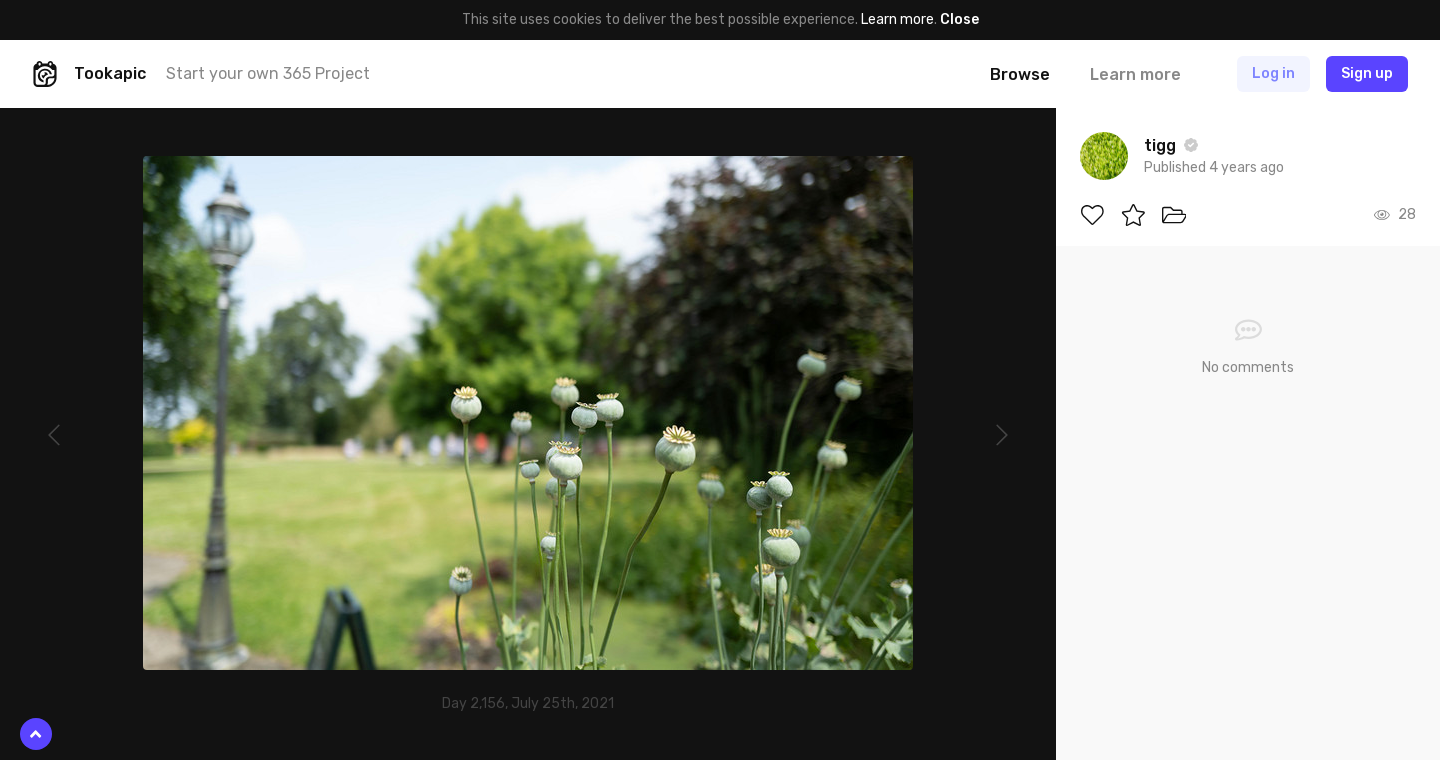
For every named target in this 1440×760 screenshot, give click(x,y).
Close (959, 19)
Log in (1273, 73)
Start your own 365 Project (268, 73)
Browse (1020, 74)
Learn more (897, 19)
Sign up (1367, 73)
